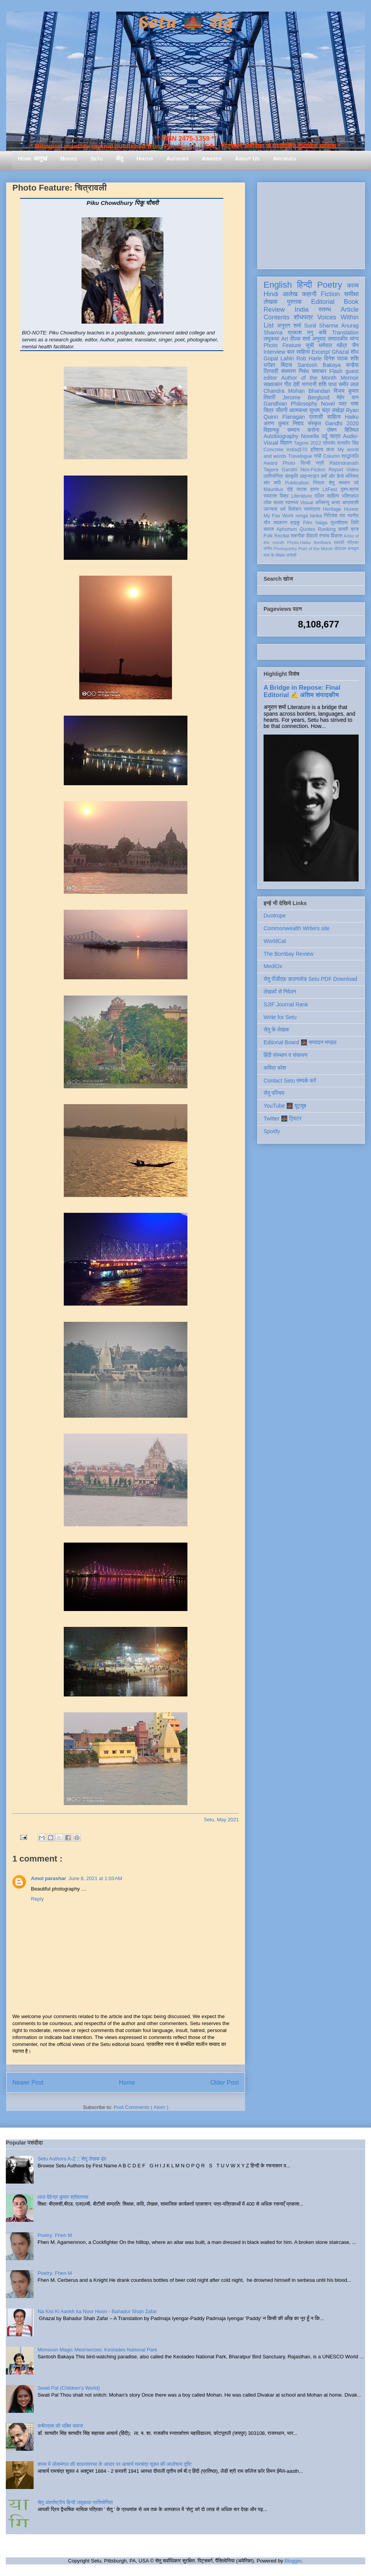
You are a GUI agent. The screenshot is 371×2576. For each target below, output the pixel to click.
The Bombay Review (288, 954)
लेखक (271, 301)
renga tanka (309, 515)
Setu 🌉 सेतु (185, 23)
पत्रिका (353, 542)
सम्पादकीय (338, 339)
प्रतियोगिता (273, 476)
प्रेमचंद (329, 443)
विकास (336, 536)
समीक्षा (351, 294)
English (278, 285)
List (269, 325)
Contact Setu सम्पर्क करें (290, 1080)
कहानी (309, 294)
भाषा (355, 404)
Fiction (330, 294)
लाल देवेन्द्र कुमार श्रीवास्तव (62, 2197)
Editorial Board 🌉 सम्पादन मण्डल (300, 1042)
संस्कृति (291, 476)
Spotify (272, 1131)
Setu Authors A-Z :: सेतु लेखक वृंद (71, 2159)
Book (351, 301)
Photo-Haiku (299, 542)
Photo (289, 463)
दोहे (290, 489)
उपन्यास (270, 509)
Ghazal (340, 352)
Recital (281, 536)
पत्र (343, 404)
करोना (313, 430)
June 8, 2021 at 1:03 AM (95, 1878)
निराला (318, 483)
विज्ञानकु (271, 430)
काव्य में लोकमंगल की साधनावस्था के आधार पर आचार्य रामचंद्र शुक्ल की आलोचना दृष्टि (114, 2464)
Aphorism (286, 529)
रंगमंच (324, 536)
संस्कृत (314, 423)
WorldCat (275, 941)
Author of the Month (309, 378)
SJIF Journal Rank (286, 1004)
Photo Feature (282, 345)
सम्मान (293, 430)
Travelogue (300, 456)
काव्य (353, 285)
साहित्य (333, 417)
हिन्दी (304, 285)
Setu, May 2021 (221, 1819)
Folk (268, 536)
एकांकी (339, 542)
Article (349, 309)
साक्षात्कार (273, 384)
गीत (287, 384)
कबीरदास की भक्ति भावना (60, 2426)
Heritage (332, 509)
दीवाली (311, 536)
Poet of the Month (315, 548)
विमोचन (294, 509)
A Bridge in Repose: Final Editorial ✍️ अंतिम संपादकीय (302, 691)
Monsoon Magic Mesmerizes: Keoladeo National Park (97, 2350)
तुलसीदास (339, 522)
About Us (247, 158)
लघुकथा (271, 339)
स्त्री (320, 463)
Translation (345, 332)
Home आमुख (32, 158)
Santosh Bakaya (319, 365)
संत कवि (272, 483)
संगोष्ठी (291, 555)
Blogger (292, 2561)
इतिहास (316, 449)
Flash (335, 371)
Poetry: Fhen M (54, 2235)
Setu (96, 158)
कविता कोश (275, 1068)
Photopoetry (285, 548)
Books (68, 158)
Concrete (273, 449)
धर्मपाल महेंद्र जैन (338, 345)
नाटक (301, 489)
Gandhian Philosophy (290, 404)
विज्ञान (286, 443)
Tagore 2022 (307, 443)
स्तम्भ (324, 309)
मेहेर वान (348, 397)
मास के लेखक (274, 555)
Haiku (352, 417)
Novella (310, 436)
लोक (268, 502)
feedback (322, 542)
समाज (269, 529)
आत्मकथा (298, 410)
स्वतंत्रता (312, 509)
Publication (297, 483)
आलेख (290, 294)
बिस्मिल (352, 430)
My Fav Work (278, 515)
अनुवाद (319, 339)
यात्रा (335, 436)
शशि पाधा (327, 384)
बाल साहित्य (298, 352)
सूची (310, 345)
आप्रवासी (350, 502)
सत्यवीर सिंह (348, 443)
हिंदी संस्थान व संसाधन (285, 1055)
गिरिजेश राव (334, 515)
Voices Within (338, 317)
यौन (267, 522)
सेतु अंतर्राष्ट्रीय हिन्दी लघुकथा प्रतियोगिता (75, 2502)
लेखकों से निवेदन (280, 992)
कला (331, 449)
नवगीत (353, 515)
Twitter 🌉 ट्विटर (282, 1118)
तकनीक (298, 536)
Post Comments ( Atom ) (141, 2107)
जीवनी (282, 410)
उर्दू (324, 436)
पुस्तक (294, 301)
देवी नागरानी (305, 384)
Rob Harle (309, 358)
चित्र (269, 410)
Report (335, 469)
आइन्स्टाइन (309, 476)
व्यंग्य (354, 339)
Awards (212, 158)
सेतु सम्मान (339, 483)
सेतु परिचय (274, 1093)
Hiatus (144, 158)
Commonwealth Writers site (297, 928)
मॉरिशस (352, 476)
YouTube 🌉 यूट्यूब (285, 1106)
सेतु (119, 158)
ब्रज (355, 529)
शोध (355, 352)
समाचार (319, 371)
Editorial (323, 301)
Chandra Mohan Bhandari (297, 391)
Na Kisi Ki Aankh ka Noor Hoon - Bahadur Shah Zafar (97, 2311)
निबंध (304, 371)
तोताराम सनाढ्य (346, 548)
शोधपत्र (303, 317)
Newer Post (28, 2082)
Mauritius (273, 489)
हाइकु (295, 522)
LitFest (329, 489)
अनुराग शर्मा (289, 325)
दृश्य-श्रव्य (349, 489)
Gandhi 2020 (342, 423)
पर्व (356, 483)
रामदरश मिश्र (276, 496)
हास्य (314, 489)
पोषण (332, 430)
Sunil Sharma (321, 325)
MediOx (273, 966)
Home (127, 2082)
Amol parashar (48, 1878)
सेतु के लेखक (276, 1029)
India (301, 309)
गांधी (318, 456)
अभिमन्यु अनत (327, 502)
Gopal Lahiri (279, 358)
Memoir (349, 378)
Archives (284, 158)
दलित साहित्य (327, 496)
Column (331, 456)
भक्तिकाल (350, 496)
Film (307, 522)
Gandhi (290, 469)
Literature (301, 496)
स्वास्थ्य (291, 502)
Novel (328, 404)
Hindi (271, 294)
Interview (274, 352)
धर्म (283, 509)
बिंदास (286, 365)
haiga (321, 522)
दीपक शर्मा (300, 339)
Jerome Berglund (306, 397)
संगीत (268, 548)
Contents (276, 317)
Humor (351, 509)
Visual (306, 502)
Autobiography (281, 436)
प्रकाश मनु (300, 332)
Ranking (326, 529)
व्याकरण (280, 522)
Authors (177, 158)
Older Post (224, 2082)
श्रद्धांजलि (350, 456)
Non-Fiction (312, 469)
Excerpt (320, 352)
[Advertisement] (311, 224)
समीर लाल (349, 384)
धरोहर (269, 365)
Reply (37, 1899)
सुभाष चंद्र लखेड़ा (326, 410)
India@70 (296, 449)
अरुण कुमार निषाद (283, 423)
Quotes (307, 529)
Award (270, 463)
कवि (322, 332)
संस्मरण (288, 371)
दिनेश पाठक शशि (341, 358)
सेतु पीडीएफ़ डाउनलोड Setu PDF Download (310, 979)
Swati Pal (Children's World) (68, 2388)
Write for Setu (280, 1017)
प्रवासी (316, 417)
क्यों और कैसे (332, 476)
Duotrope (275, 915)
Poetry (329, 285)
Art (284, 339)
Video (352, 469)
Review (274, 309)
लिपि (355, 522)
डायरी (343, 529)
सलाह (278, 502)
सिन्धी (306, 463)
